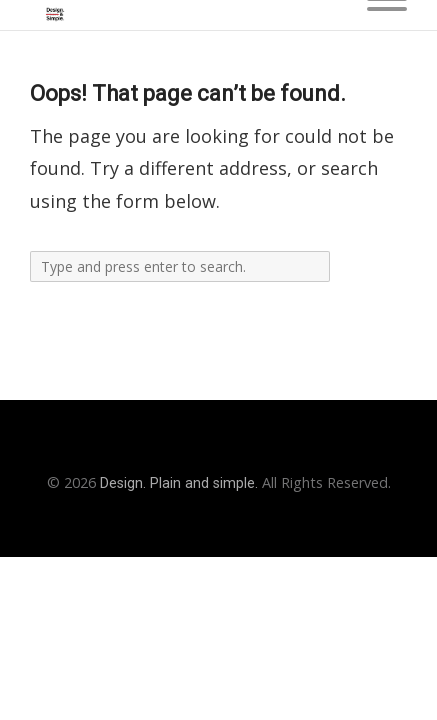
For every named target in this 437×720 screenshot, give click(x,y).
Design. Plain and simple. (179, 483)
